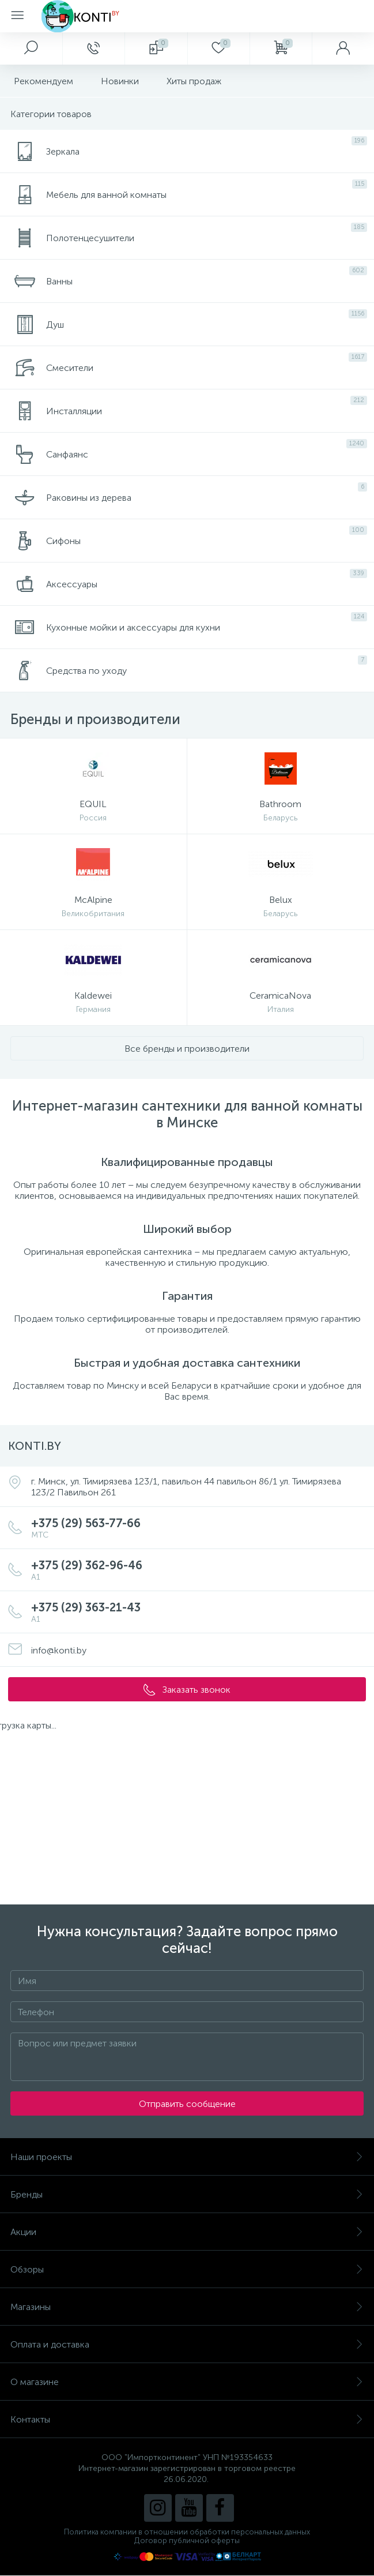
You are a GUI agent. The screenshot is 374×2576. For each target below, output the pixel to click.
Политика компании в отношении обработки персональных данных (187, 2532)
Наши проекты (187, 2156)
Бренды (187, 2194)
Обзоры (187, 2269)
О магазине (187, 2381)
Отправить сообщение (187, 2103)
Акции (187, 2231)
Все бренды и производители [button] (187, 1048)
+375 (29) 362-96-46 (198, 1570)
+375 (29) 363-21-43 (198, 1612)
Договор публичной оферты (187, 2540)
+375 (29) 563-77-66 (198, 1528)
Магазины (187, 2306)
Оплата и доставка (187, 2344)
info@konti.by (58, 1650)
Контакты (187, 2419)
